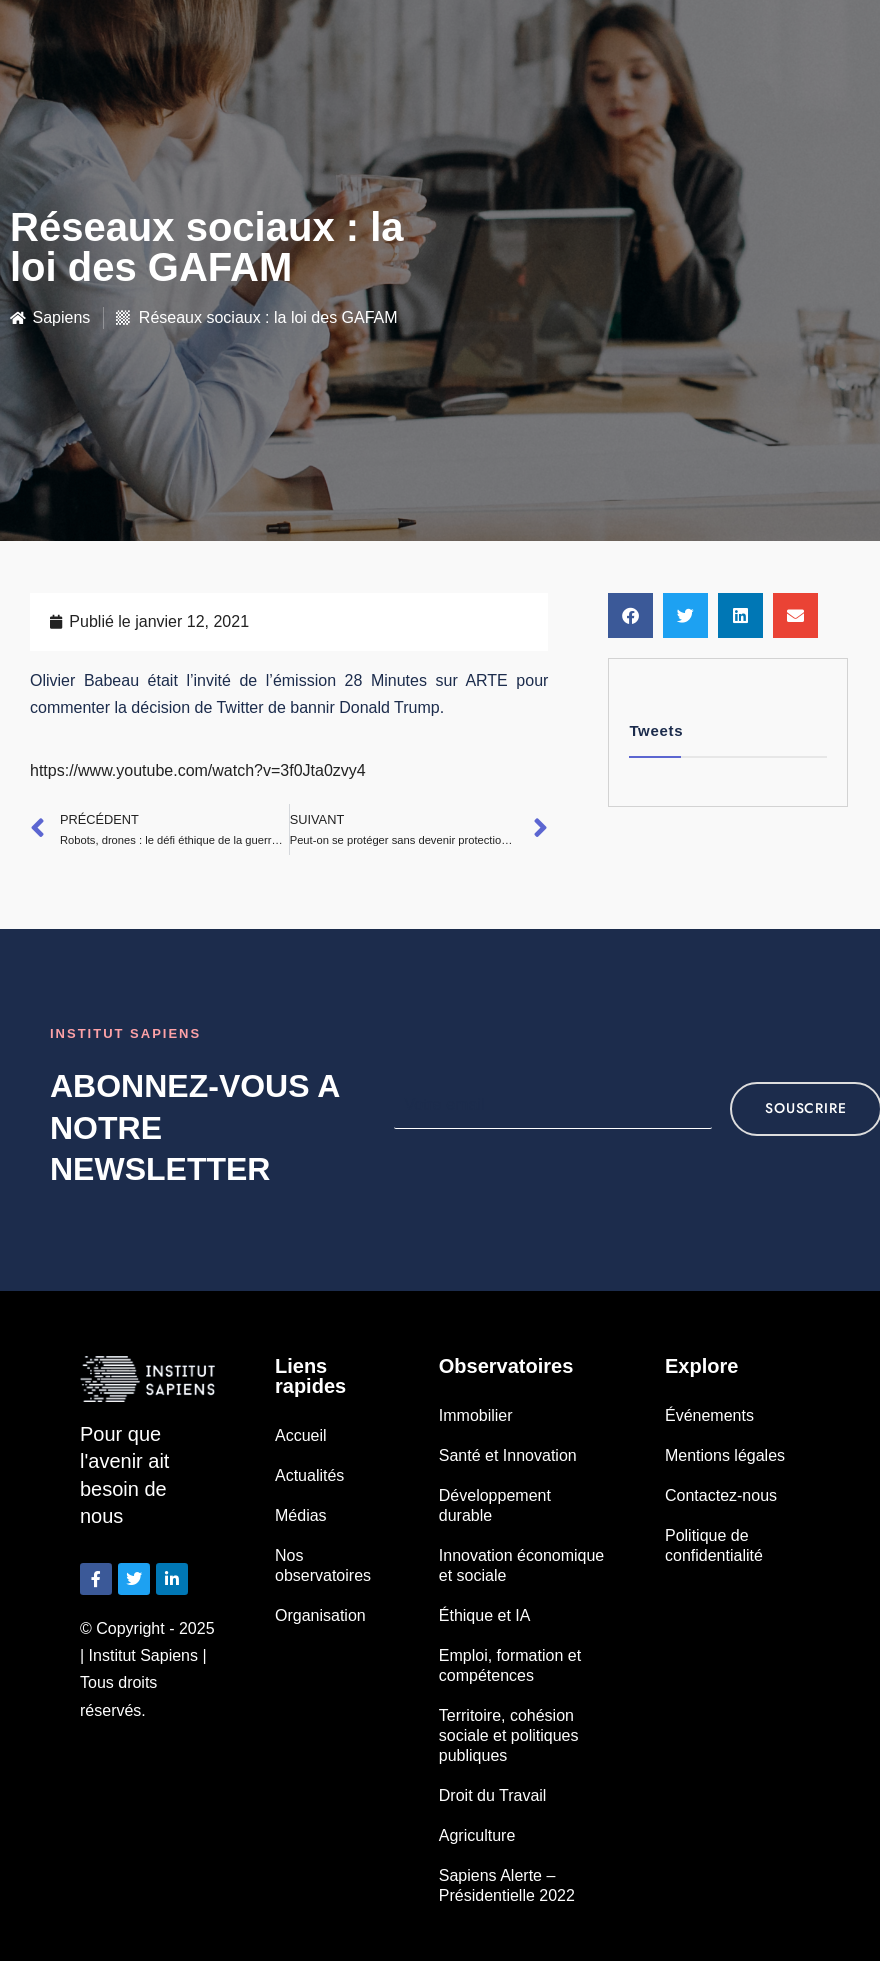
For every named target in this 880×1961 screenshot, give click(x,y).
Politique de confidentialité (714, 1545)
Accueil (301, 1435)
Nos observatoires (323, 1565)
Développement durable (495, 1505)
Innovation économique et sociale (521, 1565)
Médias (301, 1515)
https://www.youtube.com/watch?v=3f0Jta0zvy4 (198, 770)
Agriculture (477, 1835)
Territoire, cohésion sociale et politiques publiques (509, 1735)
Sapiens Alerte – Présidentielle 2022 (507, 1885)
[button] (630, 615)
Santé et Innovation (508, 1455)
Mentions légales (725, 1455)
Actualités (309, 1475)
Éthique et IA (485, 1615)
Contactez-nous (721, 1495)
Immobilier (476, 1415)
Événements (709, 1415)
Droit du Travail (493, 1795)
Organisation (320, 1615)
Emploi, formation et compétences (510, 1665)
